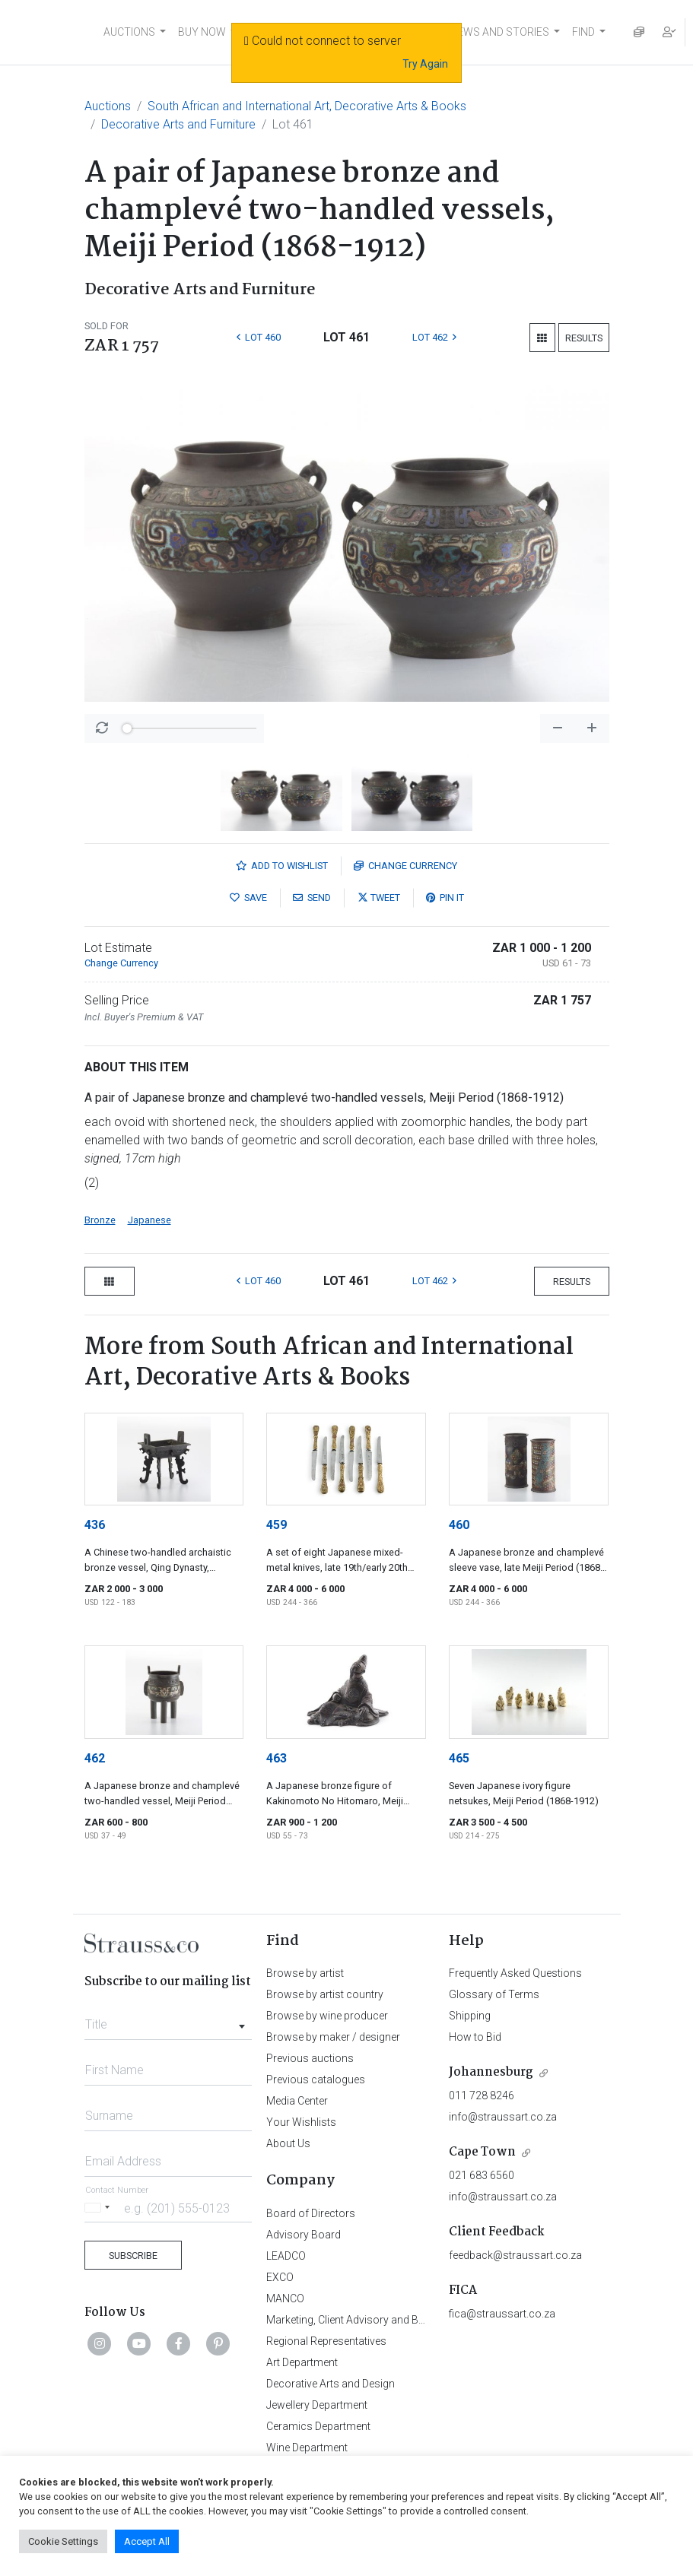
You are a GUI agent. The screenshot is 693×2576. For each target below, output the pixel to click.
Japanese (149, 1220)
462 (94, 1758)
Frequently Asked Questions (515, 1973)
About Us (288, 2143)
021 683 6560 (481, 2175)
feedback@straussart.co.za (515, 2255)
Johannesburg (491, 2072)
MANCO (285, 2298)
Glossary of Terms (494, 1994)
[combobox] (168, 2020)
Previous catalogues (315, 2079)
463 (276, 1758)
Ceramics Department (318, 2426)
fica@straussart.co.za (502, 2314)
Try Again (425, 64)
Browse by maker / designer (333, 2037)
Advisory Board (303, 2235)
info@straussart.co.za (503, 2117)
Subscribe (133, 2255)
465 (459, 1758)
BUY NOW (202, 32)
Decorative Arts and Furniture (178, 124)
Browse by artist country (324, 1994)
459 (276, 1525)
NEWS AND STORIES (499, 32)
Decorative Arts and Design (330, 2384)
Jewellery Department (316, 2405)
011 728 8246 (481, 2095)
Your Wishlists (301, 2122)
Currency (405, 865)
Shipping (470, 2016)
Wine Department (307, 2447)
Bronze (100, 1220)
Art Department (302, 2362)
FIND (583, 32)
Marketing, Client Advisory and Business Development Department (422, 2320)
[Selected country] (99, 2208)
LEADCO (286, 2256)
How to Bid (475, 2037)
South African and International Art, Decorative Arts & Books (307, 106)
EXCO (280, 2277)
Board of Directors (310, 2213)
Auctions (107, 106)
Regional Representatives (326, 2341)
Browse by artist (305, 1973)
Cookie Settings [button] (63, 2541)
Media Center (297, 2101)
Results (583, 338)
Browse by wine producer (327, 2016)
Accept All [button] (147, 2541)
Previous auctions (310, 2058)
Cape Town (482, 2152)
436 (94, 1525)
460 (459, 1525)
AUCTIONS (129, 32)
